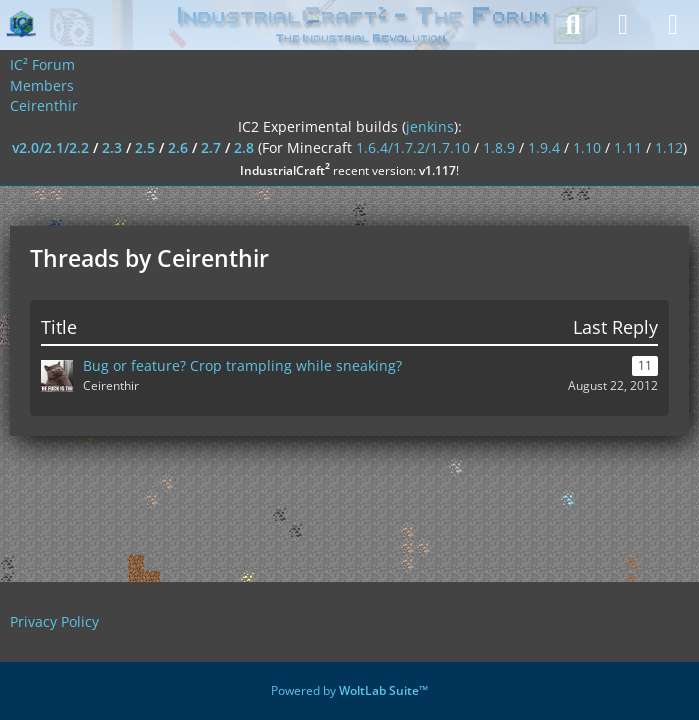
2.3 (112, 147)
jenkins (430, 126)
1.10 (587, 147)
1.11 (628, 147)
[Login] (623, 25)
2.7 (211, 147)
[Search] (573, 25)
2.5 (145, 147)
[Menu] (673, 25)
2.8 (244, 147)
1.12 (669, 147)
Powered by (349, 690)
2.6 (178, 147)
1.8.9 (499, 147)
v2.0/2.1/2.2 (50, 147)
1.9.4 (544, 147)
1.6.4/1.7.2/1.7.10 (413, 147)
